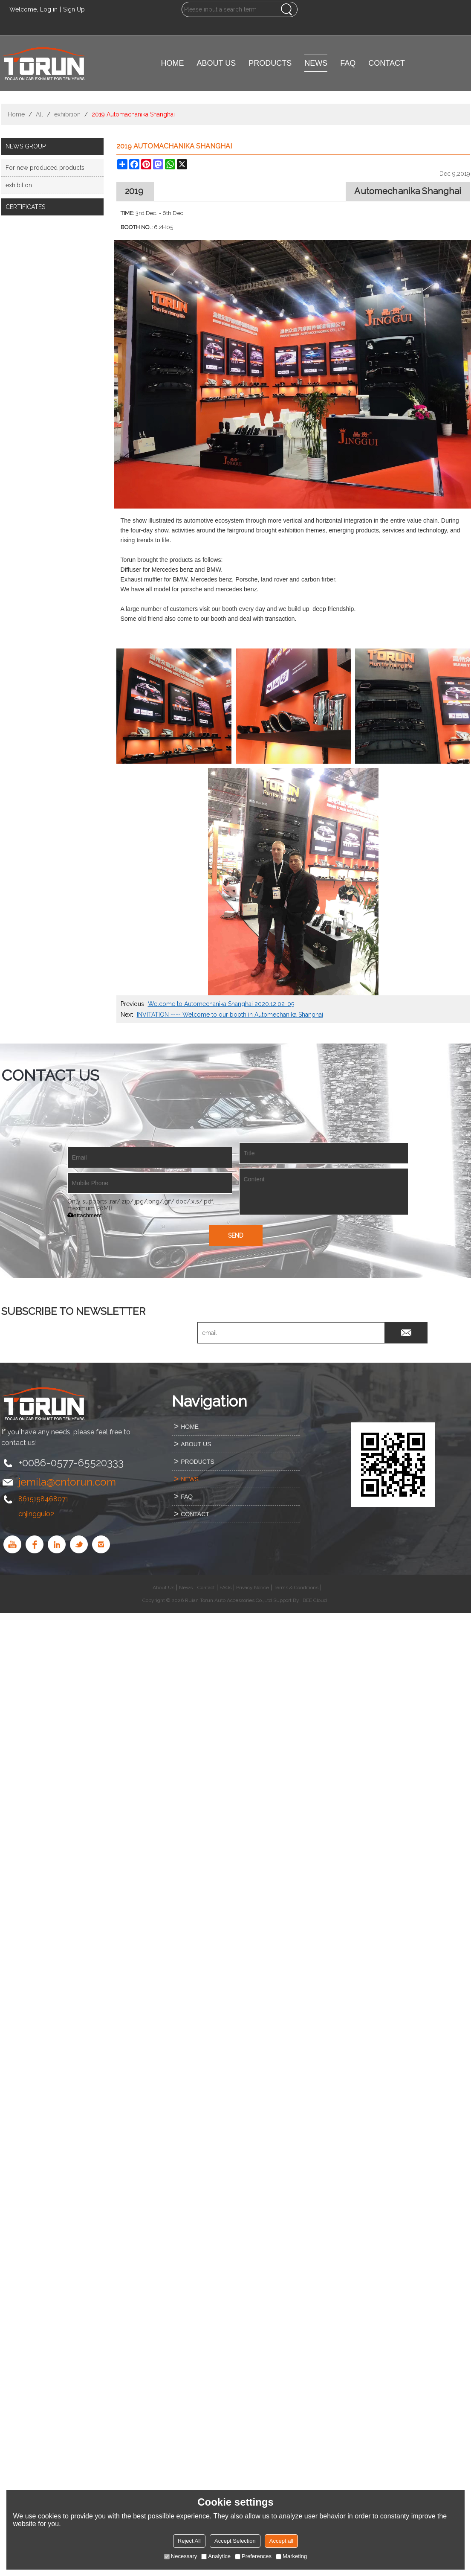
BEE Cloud (315, 1600)
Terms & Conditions (296, 1587)
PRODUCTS (270, 63)
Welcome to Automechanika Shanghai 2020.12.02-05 (221, 1003)
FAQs (225, 1587)
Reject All (189, 2541)
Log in (49, 9)
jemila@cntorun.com (67, 1482)
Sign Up (74, 9)
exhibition (67, 114)
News (186, 1587)
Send (235, 1235)
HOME (172, 63)
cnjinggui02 (36, 1514)
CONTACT (386, 63)
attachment (84, 1215)
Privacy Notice (252, 1587)
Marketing (291, 2556)
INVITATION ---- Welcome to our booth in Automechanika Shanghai (230, 1014)
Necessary (180, 2556)
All (39, 114)
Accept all (281, 2541)
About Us (163, 1587)
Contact (206, 1587)
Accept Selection (235, 2541)
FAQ (347, 63)
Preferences (253, 2556)
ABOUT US (216, 63)
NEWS (315, 63)
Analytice (216, 2556)
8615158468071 (43, 1499)
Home (16, 114)
